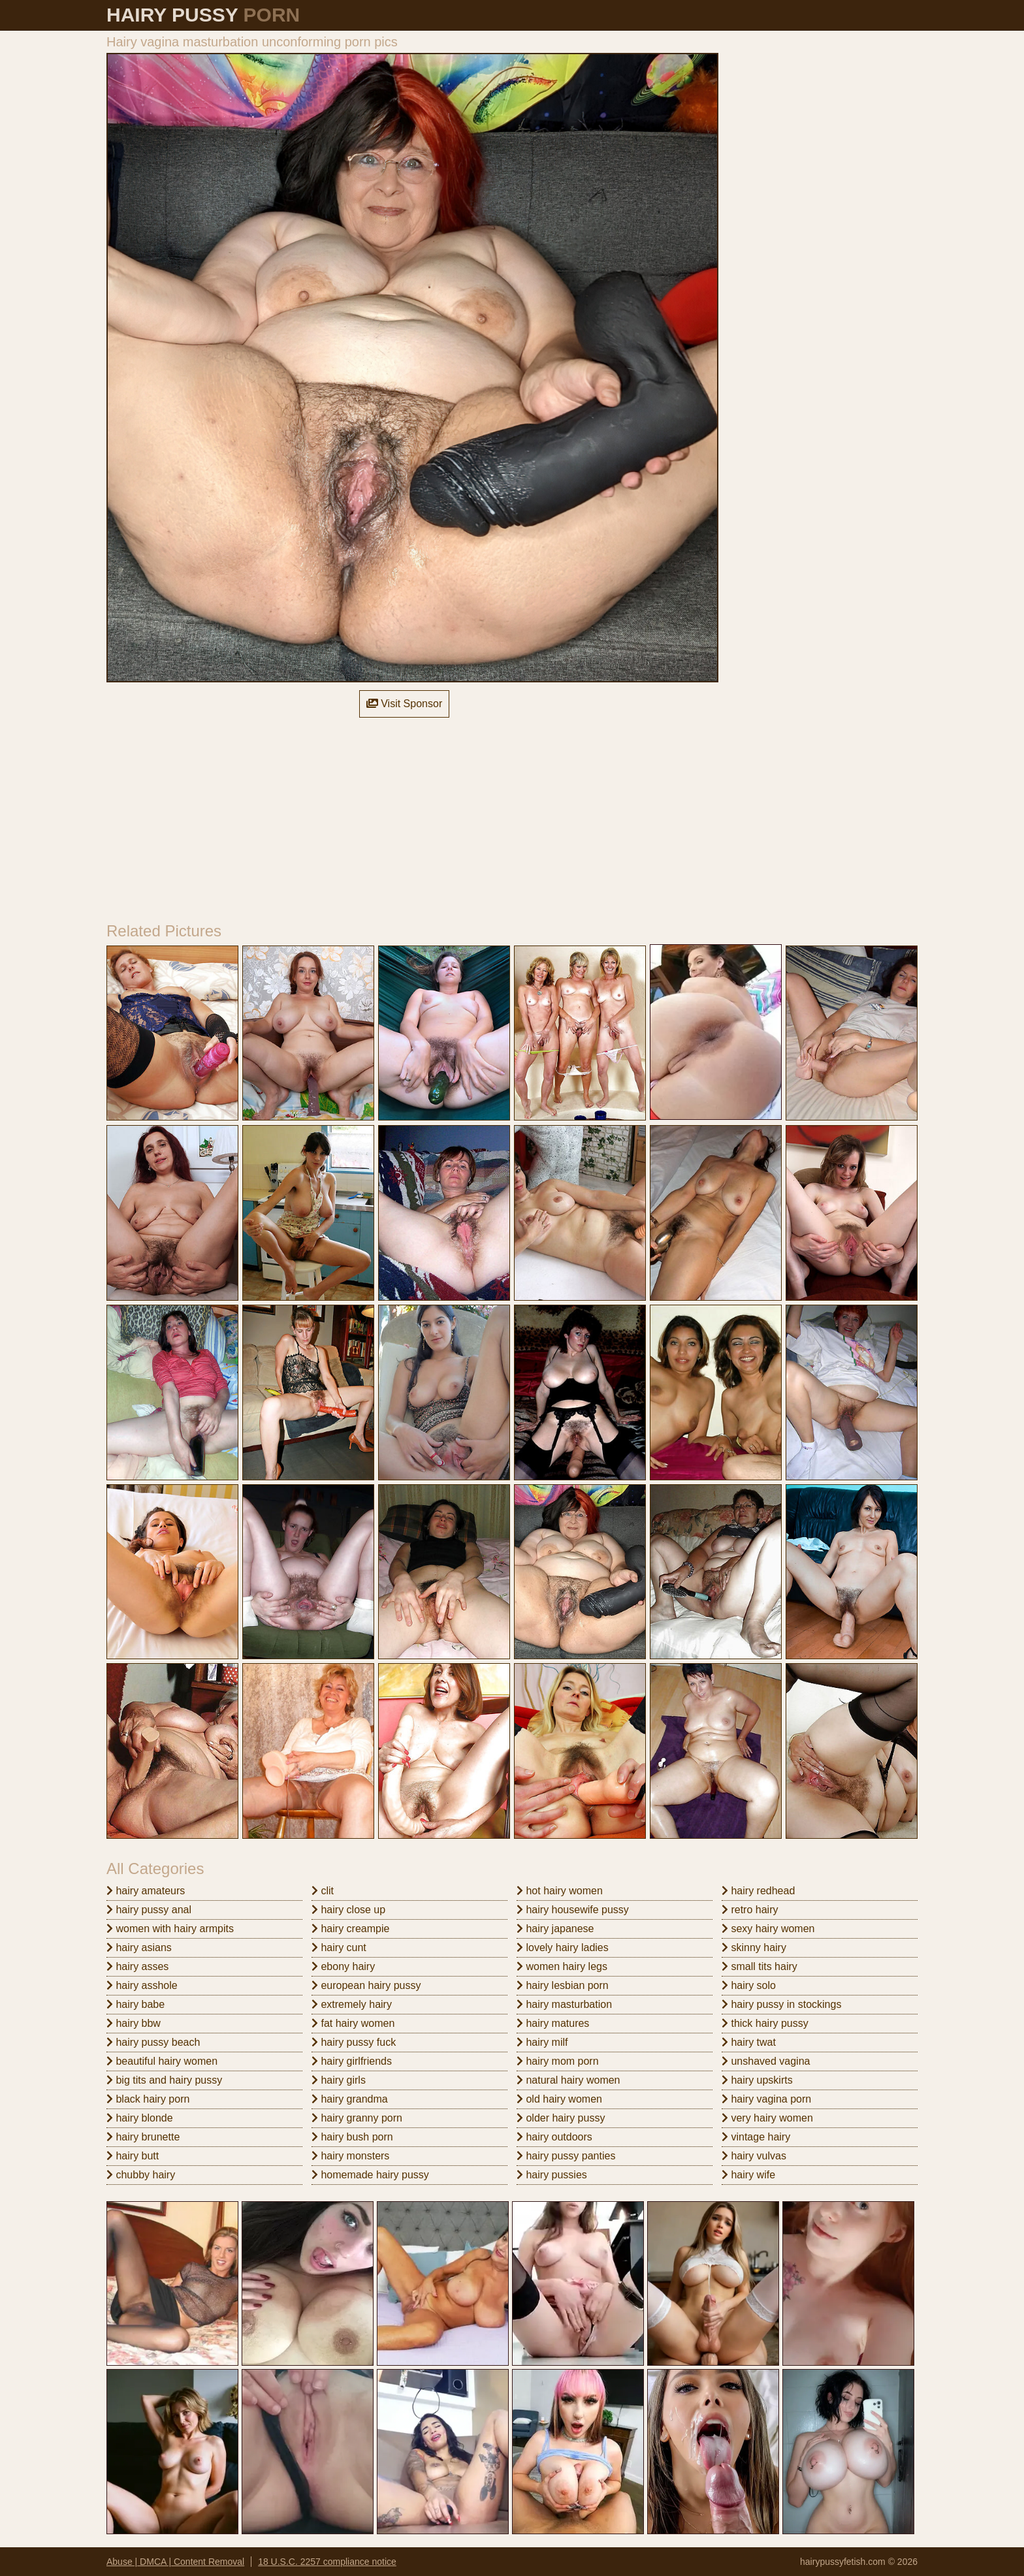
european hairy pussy (366, 1985)
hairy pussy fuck (354, 2042)
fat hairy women (353, 2023)
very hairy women (767, 2117)
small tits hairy (759, 1966)
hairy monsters (350, 2155)
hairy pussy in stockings (781, 2004)
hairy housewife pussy (573, 1909)
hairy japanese (555, 1928)
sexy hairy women (768, 1928)
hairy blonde (139, 2117)
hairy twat (749, 2042)
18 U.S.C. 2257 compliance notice (327, 2561)
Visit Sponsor (404, 703)
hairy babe (135, 2004)
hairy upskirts (757, 2080)
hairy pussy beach (153, 2042)
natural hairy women (568, 2080)
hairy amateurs (145, 1890)
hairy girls (339, 2080)
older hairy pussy (561, 2117)
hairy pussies (552, 2174)
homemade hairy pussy (370, 2174)
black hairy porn (147, 2099)
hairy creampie (350, 1928)
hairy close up (348, 1909)
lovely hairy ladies (563, 1947)
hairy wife (748, 2174)
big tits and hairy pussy (164, 2080)
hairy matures (553, 2023)
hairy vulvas (754, 2155)
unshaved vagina (766, 2061)
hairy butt (132, 2155)
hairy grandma (350, 2099)
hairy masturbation (564, 2004)
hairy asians (139, 1947)
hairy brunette (143, 2136)
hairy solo (749, 1985)
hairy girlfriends (352, 2061)
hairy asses (137, 1966)
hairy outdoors (554, 2136)
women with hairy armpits (170, 1928)
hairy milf (542, 2042)
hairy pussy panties (566, 2155)
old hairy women (559, 2099)
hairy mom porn (558, 2061)
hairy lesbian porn (563, 1985)
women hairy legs (562, 1966)
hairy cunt (339, 1947)
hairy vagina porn (766, 2099)
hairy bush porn (352, 2136)
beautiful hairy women (161, 2061)
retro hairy (750, 1909)
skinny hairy (754, 1947)
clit (323, 1890)
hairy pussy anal (148, 1909)
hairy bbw (133, 2023)
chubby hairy (140, 2174)
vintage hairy (756, 2136)
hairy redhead (758, 1890)
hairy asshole (142, 1985)
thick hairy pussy (765, 2023)
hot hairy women (560, 1890)
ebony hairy (343, 1966)
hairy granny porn (357, 2117)
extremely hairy (352, 2004)
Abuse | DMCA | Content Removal (175, 2561)
